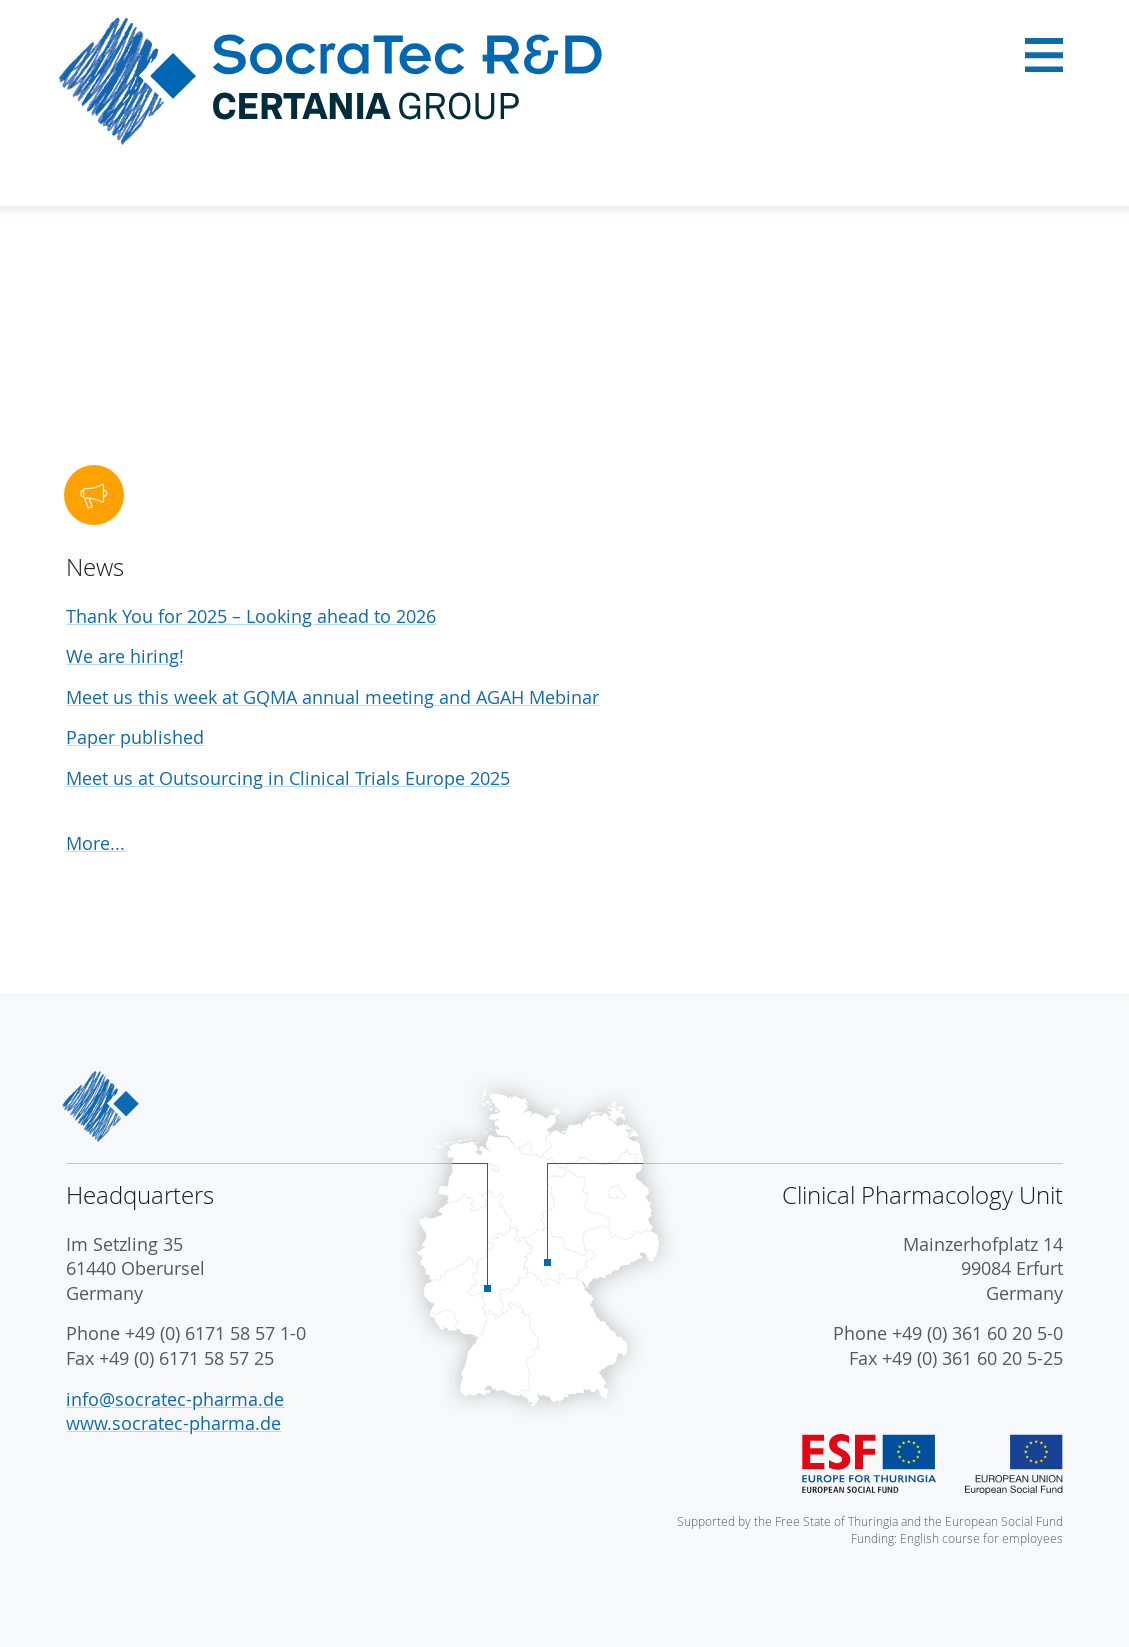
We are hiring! (125, 656)
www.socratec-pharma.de (173, 1423)
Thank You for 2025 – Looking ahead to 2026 (251, 616)
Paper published (135, 737)
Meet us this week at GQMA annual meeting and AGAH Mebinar (332, 697)
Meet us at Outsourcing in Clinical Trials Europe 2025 (288, 778)
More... (95, 843)
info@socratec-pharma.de (175, 1399)
